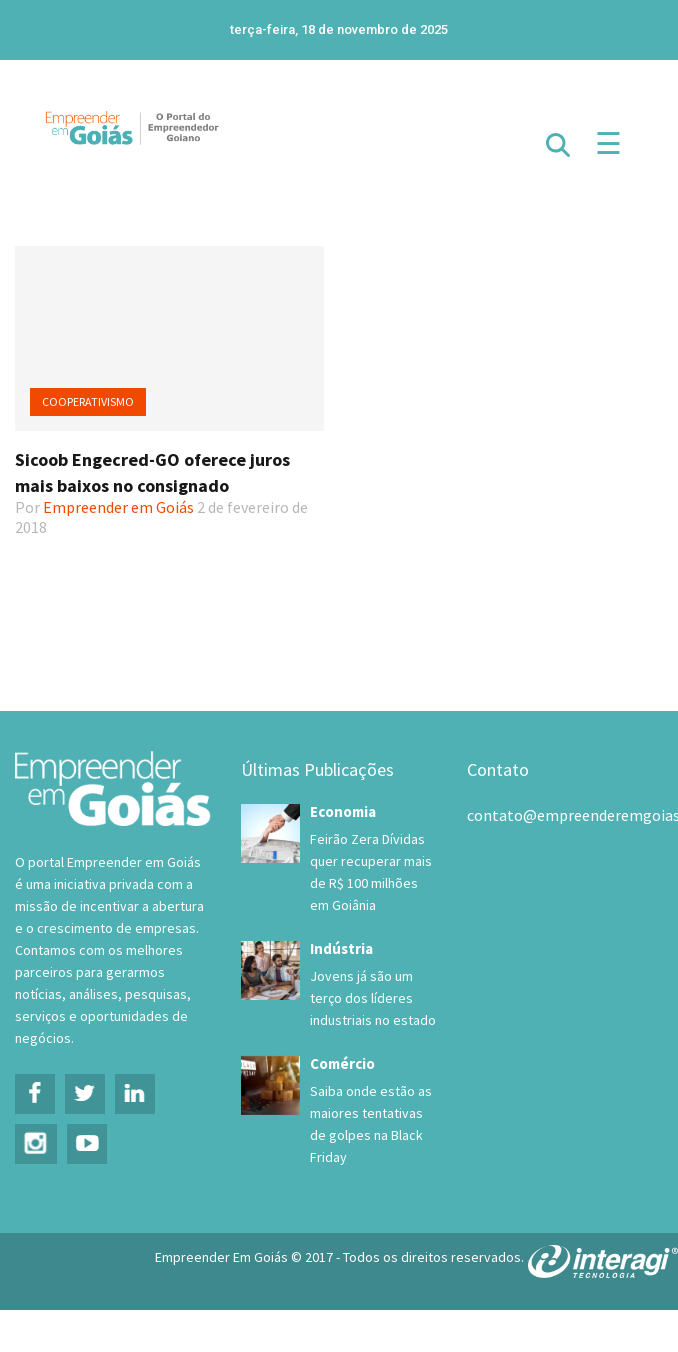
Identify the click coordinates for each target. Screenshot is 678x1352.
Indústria (341, 948)
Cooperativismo (88, 401)
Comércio (342, 1063)
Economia (343, 811)
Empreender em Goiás (118, 507)
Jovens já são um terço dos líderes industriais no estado (373, 998)
